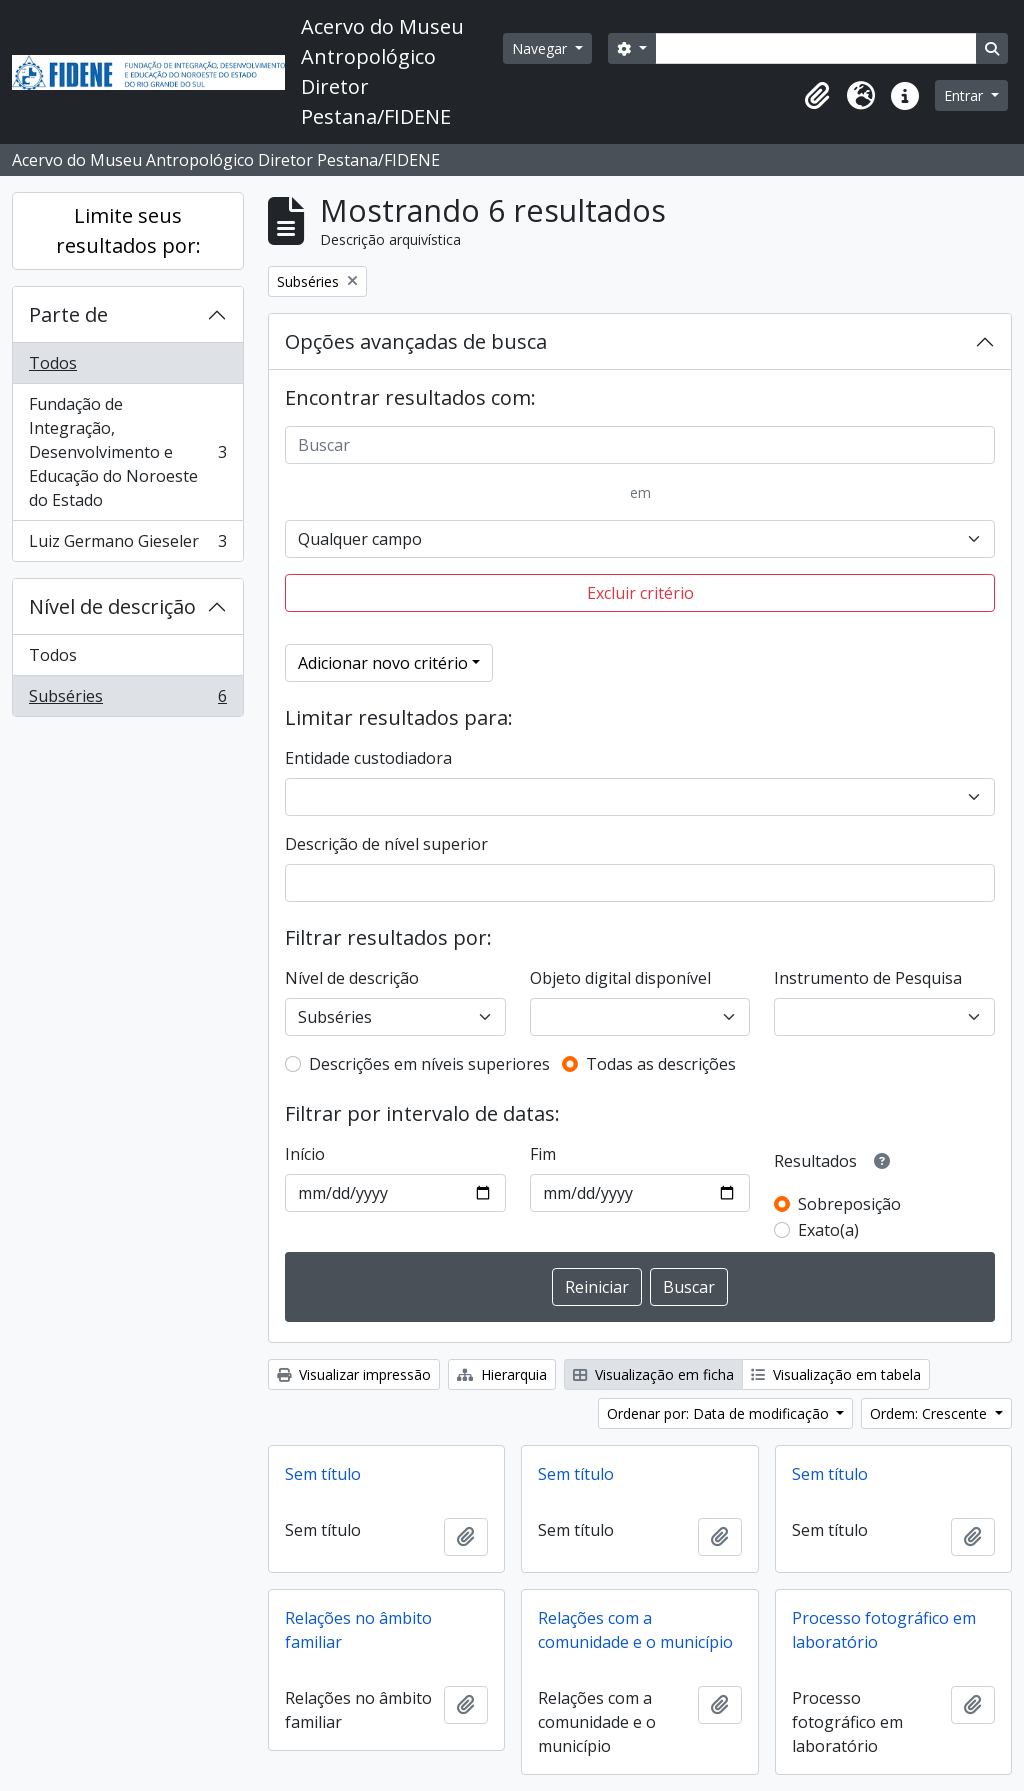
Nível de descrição (112, 606)
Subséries (127, 700)
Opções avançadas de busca (416, 341)
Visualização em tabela (836, 1374)
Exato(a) (828, 1230)
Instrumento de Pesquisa (868, 978)
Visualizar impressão (354, 1374)
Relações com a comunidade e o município (635, 1630)
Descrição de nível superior (386, 844)
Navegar (541, 48)
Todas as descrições (661, 1064)
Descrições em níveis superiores (429, 1064)
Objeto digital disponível (620, 978)
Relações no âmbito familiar (358, 1630)
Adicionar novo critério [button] (383, 663)
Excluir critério (640, 593)
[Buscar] (640, 445)
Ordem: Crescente (930, 1413)
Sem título (323, 1474)
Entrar (965, 95)
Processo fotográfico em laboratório (884, 1630)
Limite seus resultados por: (128, 230)
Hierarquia (502, 1374)
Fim (543, 1154)
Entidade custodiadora (368, 758)
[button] (817, 96)
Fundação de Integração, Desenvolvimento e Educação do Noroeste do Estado (127, 452)
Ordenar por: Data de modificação (720, 1413)
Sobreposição (849, 1204)
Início (305, 1154)
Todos (53, 363)
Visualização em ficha (653, 1374)
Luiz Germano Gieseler (127, 545)
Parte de (68, 314)
